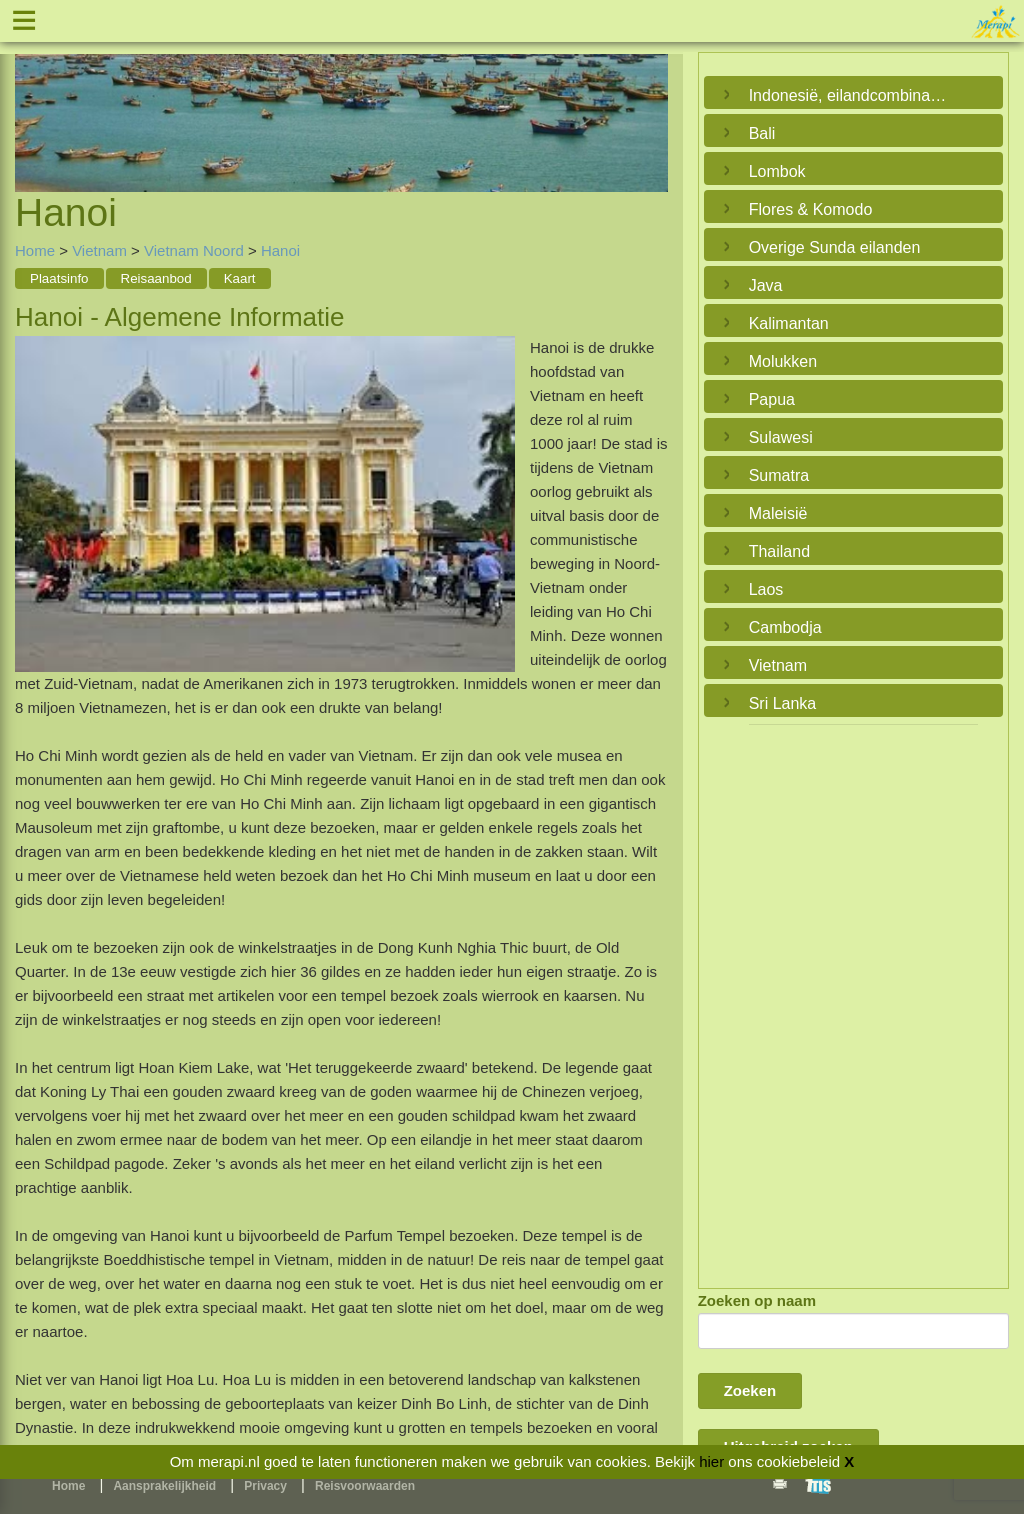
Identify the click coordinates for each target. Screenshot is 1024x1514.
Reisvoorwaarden (365, 1486)
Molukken (783, 361)
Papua (772, 399)
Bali (762, 133)
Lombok (777, 171)
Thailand (779, 551)
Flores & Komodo (811, 209)
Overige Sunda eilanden (835, 247)
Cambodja (785, 627)
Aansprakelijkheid (164, 1486)
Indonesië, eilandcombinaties (848, 95)
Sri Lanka (783, 703)
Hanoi (280, 250)
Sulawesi (781, 437)
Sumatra (779, 475)
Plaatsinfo (59, 278)
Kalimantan (789, 323)
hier (711, 1461)
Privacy (265, 1486)
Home (35, 250)
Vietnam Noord (194, 250)
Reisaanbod (156, 278)
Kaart (240, 278)
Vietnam (99, 250)
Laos (766, 589)
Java (766, 285)
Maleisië (778, 513)
